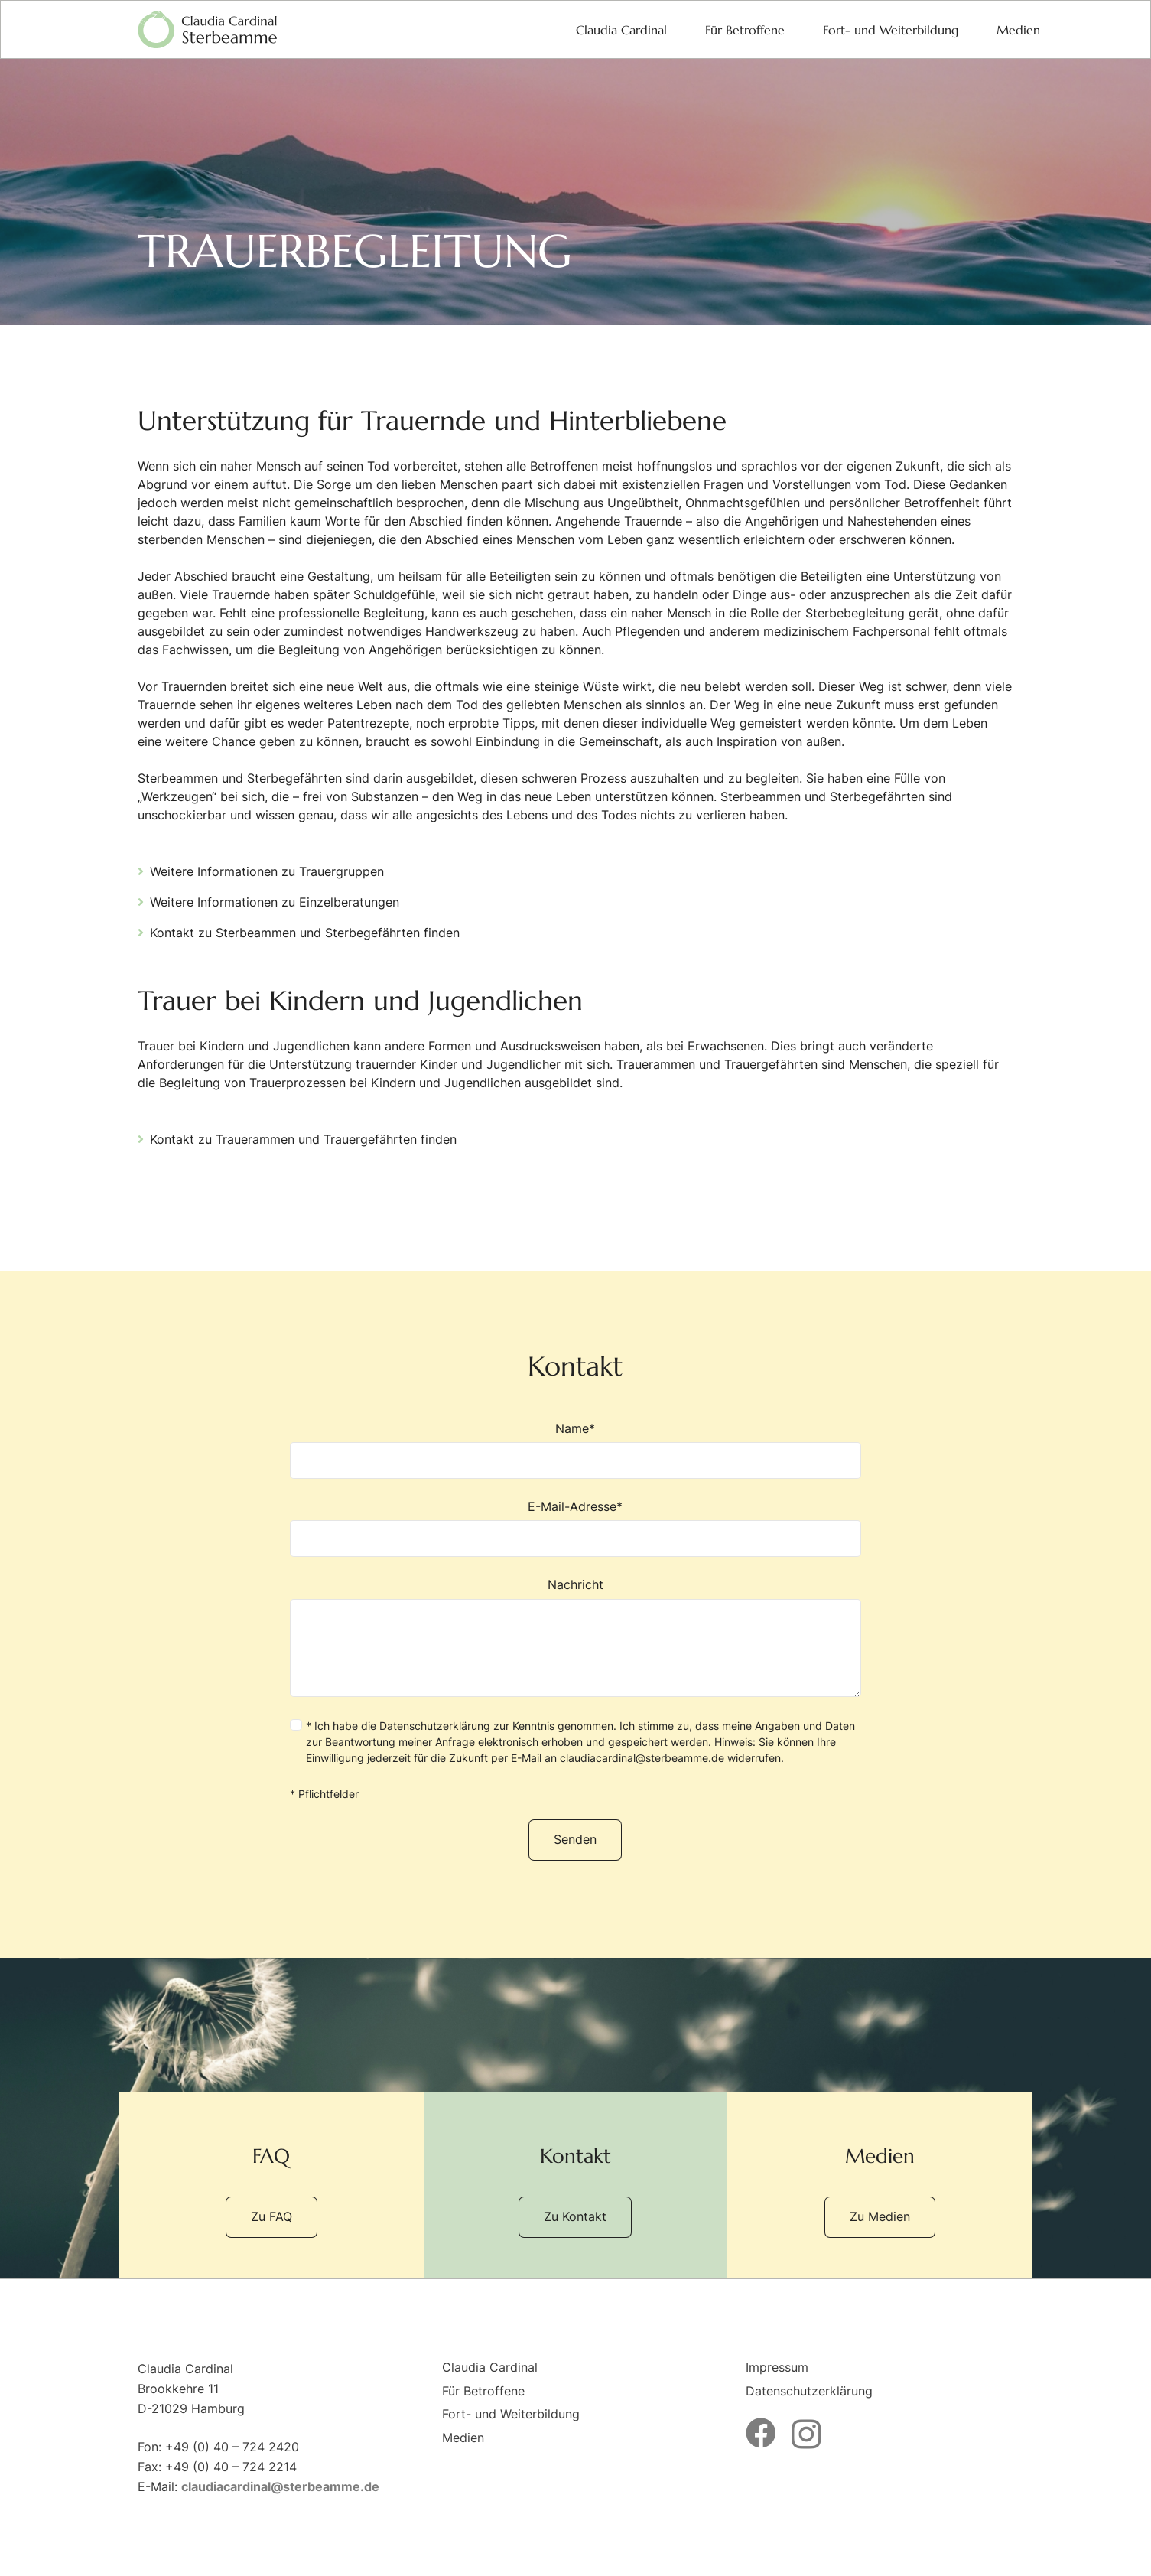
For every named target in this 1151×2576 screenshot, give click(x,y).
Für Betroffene (483, 2391)
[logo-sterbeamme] (207, 30)
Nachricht (575, 1636)
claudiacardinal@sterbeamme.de (642, 1757)
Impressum (777, 2367)
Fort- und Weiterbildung (511, 2413)
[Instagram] (806, 2434)
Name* (575, 1450)
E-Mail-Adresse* (575, 1528)
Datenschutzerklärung (434, 1725)
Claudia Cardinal (490, 2367)
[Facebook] (761, 2433)
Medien (463, 2437)
